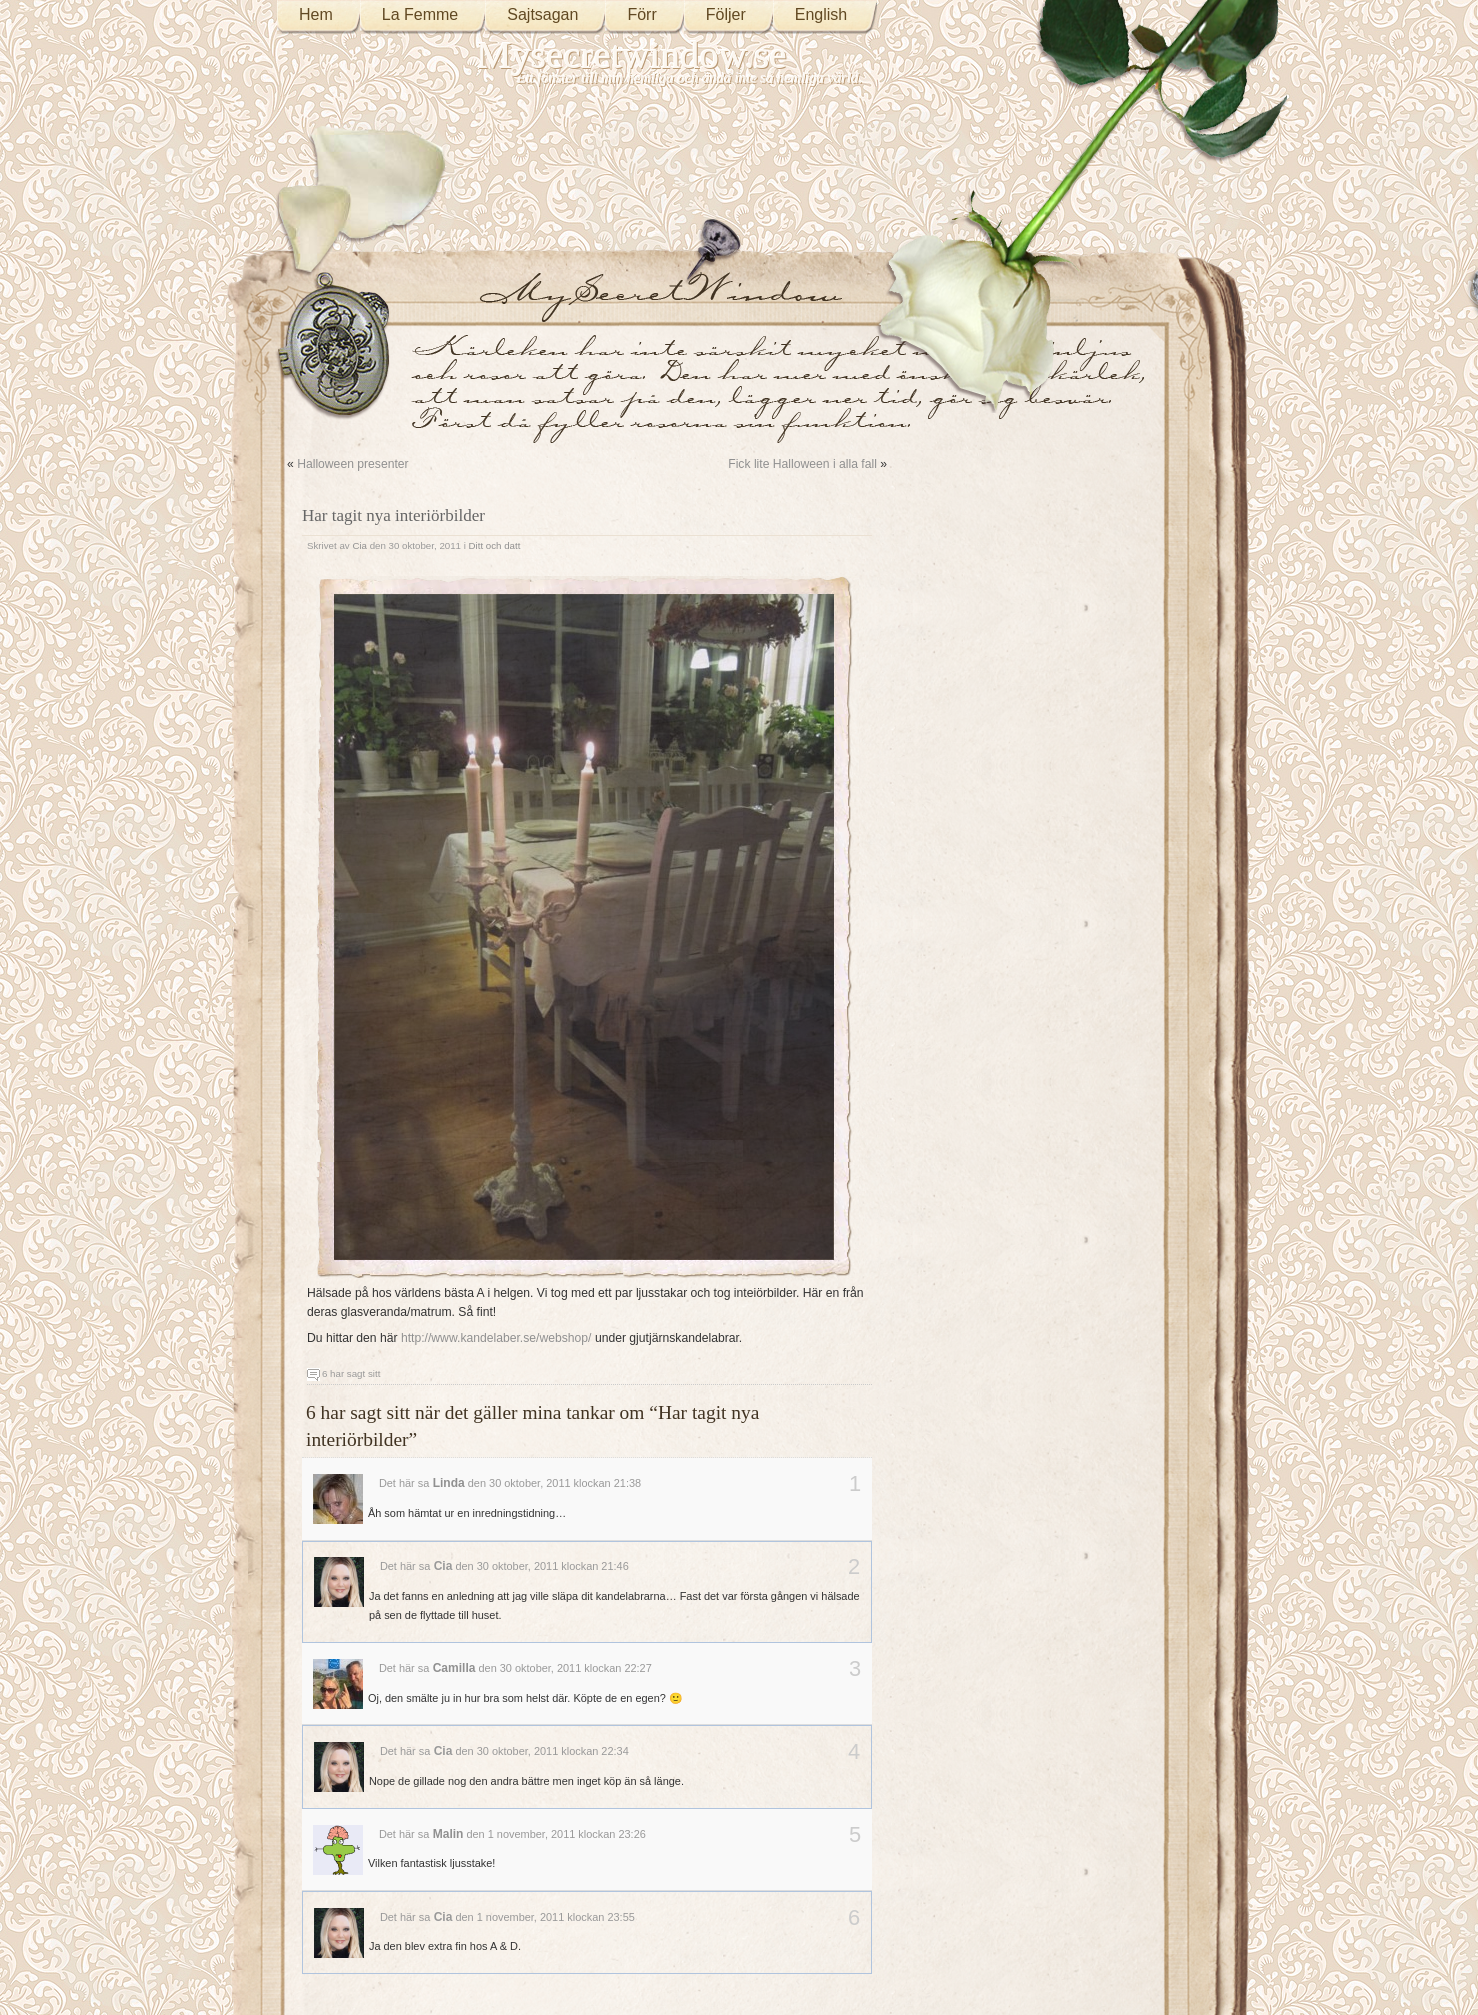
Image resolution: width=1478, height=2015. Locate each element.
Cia (359, 545)
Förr (641, 14)
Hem (316, 14)
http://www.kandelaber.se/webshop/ (496, 1338)
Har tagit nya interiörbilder (393, 515)
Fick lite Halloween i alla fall (802, 464)
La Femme (420, 14)
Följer (726, 14)
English (821, 14)
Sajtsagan (542, 14)
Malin (448, 1834)
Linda (449, 1483)
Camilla (454, 1668)
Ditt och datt (495, 545)
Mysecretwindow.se (632, 54)
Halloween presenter (353, 464)
